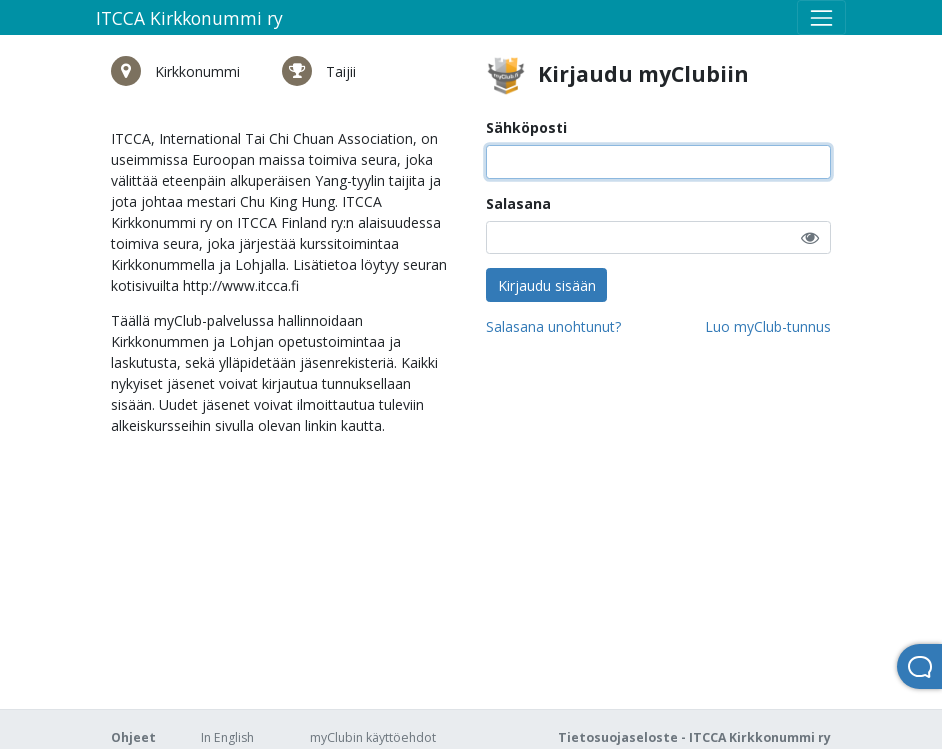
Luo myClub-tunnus (768, 326)
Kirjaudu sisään (547, 285)
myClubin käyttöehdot (373, 737)
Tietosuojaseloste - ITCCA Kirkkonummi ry (694, 737)
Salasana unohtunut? (553, 326)
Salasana (518, 203)
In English (227, 737)
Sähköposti (526, 127)
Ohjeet (133, 737)
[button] (810, 237)
